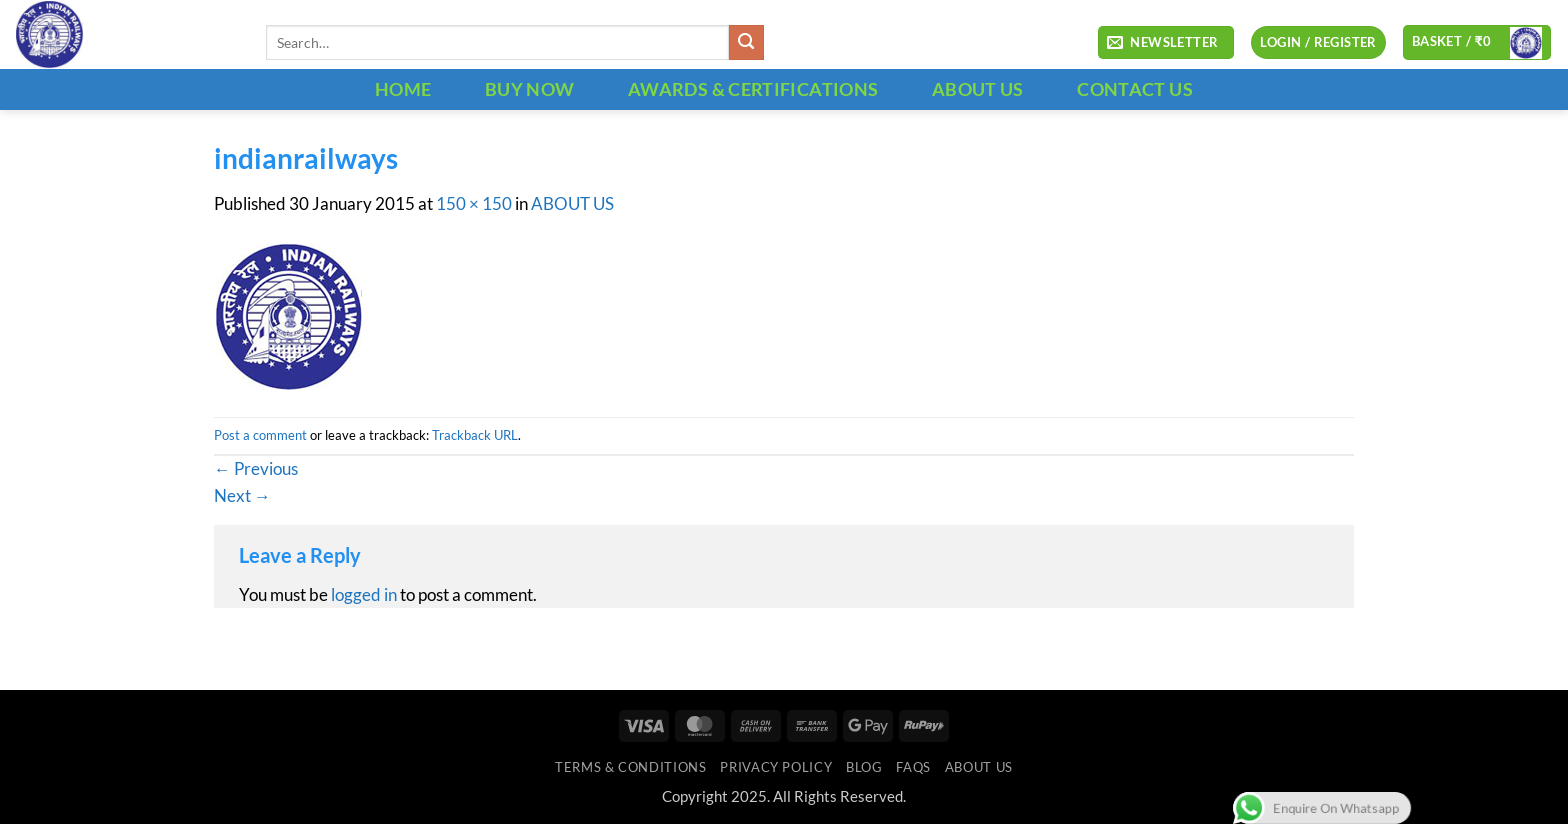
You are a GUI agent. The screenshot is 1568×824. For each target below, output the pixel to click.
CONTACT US (1135, 89)
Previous (256, 469)
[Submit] (746, 42)
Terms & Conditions (630, 767)
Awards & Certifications (753, 89)
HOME (403, 89)
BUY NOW (530, 89)
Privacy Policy (776, 767)
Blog (864, 767)
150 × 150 (474, 204)
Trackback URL (475, 435)
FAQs (913, 767)
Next (242, 496)
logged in (364, 595)
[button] (1166, 43)
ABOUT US (978, 89)
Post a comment (260, 435)
